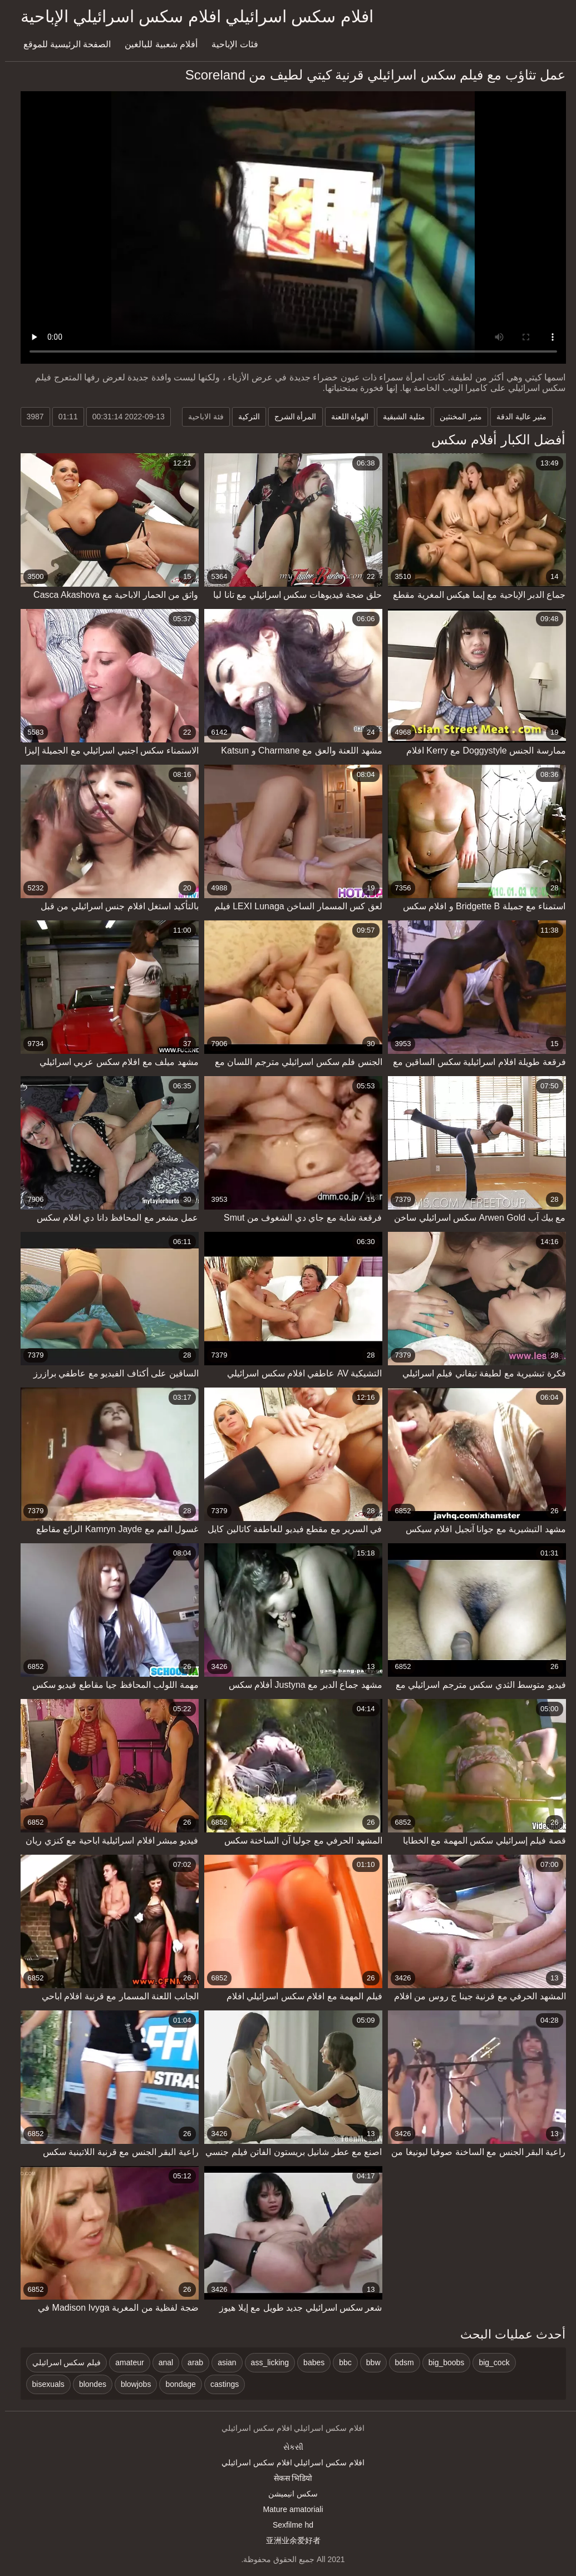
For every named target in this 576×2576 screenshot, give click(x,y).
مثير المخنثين (456, 416)
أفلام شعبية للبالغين (156, 44)
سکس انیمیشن (288, 2493)
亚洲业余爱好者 (288, 2540)
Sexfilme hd (288, 2524)
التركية (244, 416)
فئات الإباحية (229, 44)
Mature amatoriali (288, 2509)
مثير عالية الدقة (516, 416)
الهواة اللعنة (345, 416)
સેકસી (288, 2447)
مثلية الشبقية (399, 416)
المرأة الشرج (290, 416)
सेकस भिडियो (288, 2478)
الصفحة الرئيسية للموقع (62, 44)
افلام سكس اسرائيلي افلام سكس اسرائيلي (288, 2462)
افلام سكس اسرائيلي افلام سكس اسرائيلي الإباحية (192, 16)
